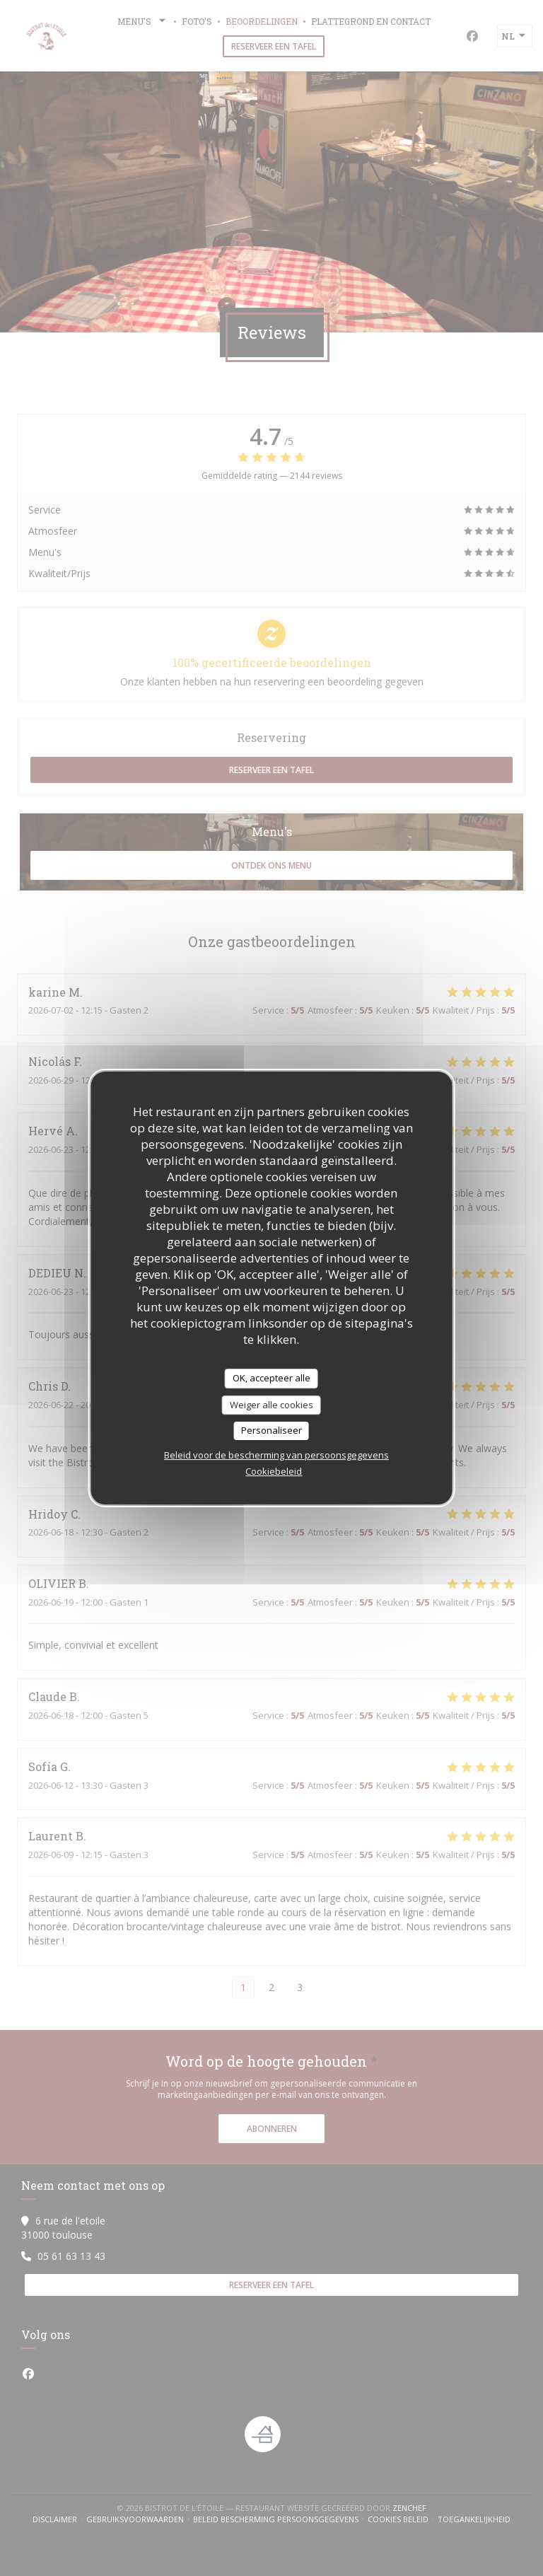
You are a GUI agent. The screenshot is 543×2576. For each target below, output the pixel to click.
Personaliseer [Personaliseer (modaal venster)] (271, 1430)
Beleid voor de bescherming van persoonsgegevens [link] (276, 1455)
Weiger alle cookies (271, 1404)
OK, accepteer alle (271, 1377)
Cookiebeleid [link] (273, 1471)
